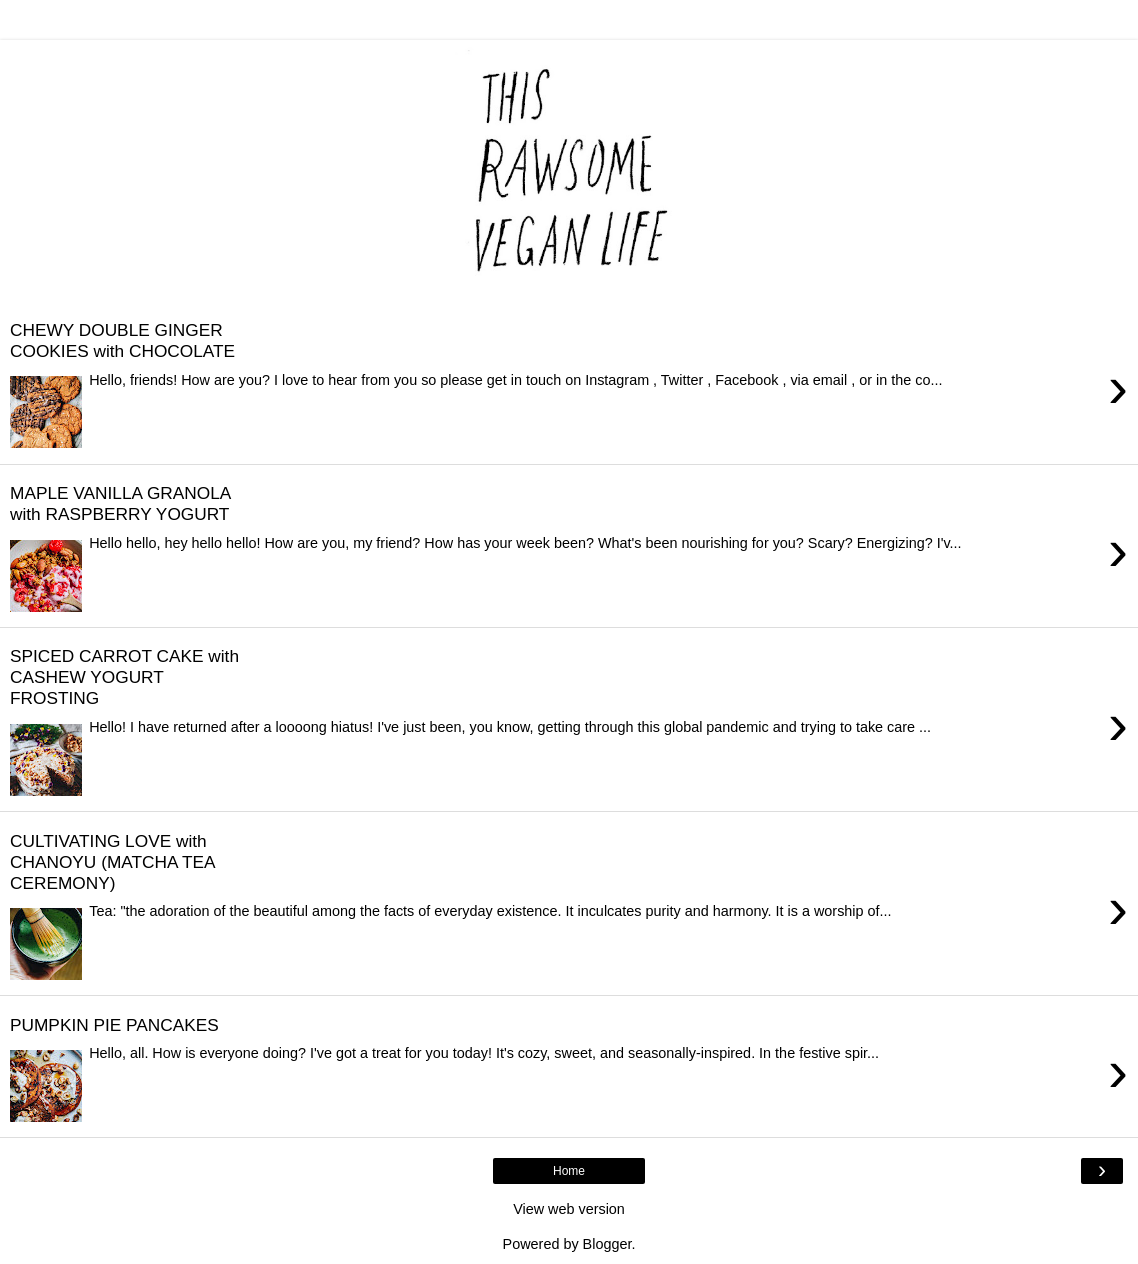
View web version (569, 1209)
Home (569, 1171)
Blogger (607, 1244)
